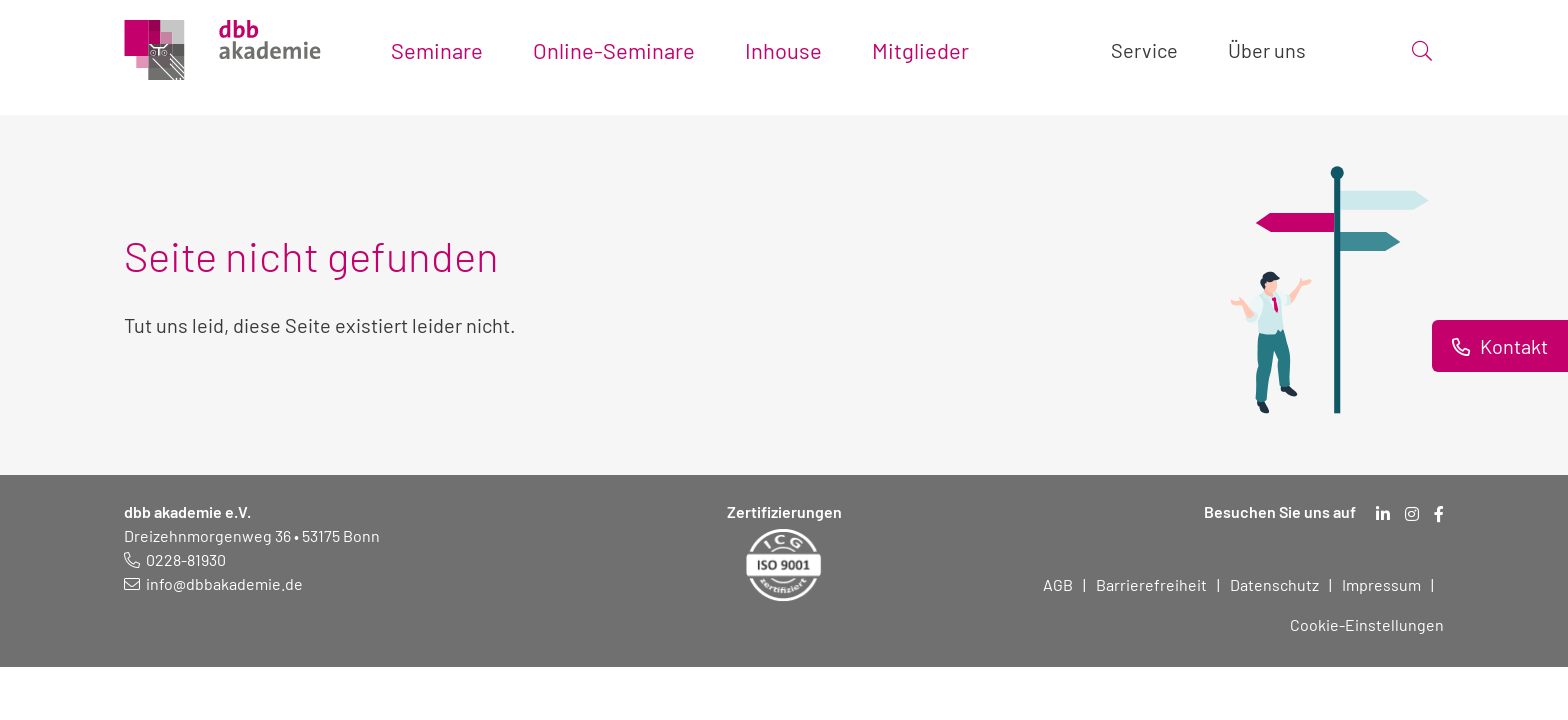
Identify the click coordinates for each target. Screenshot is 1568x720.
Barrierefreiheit (1151, 584)
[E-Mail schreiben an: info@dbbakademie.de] (213, 583)
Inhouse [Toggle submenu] (783, 50)
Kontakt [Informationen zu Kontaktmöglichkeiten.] (1512, 346)
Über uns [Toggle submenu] (1267, 50)
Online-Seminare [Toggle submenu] (614, 50)
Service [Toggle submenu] (1144, 50)
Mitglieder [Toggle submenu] (920, 50)
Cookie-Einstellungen (1367, 624)
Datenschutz (1274, 584)
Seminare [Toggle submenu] (437, 50)
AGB (1058, 584)
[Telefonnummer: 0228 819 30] (175, 559)
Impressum (1381, 584)
